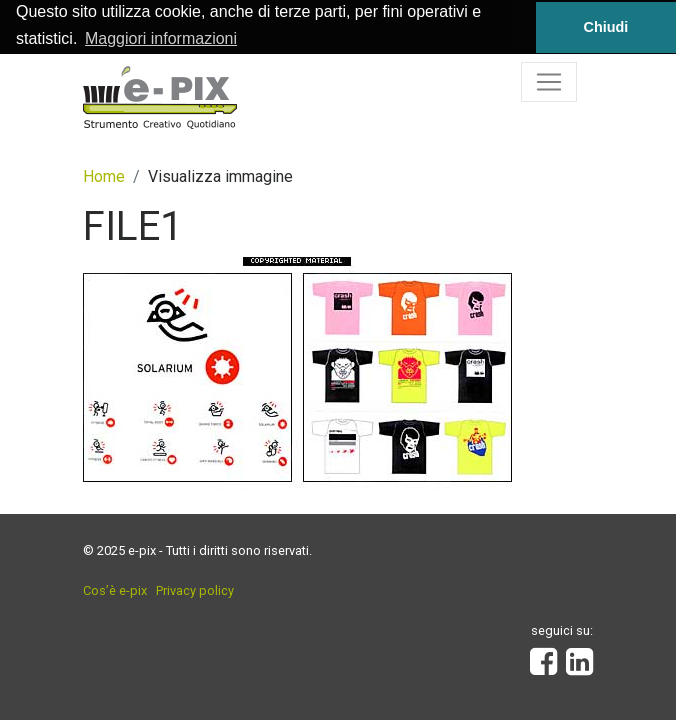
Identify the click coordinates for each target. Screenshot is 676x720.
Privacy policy (195, 589)
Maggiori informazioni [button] (161, 38)
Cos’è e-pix (115, 589)
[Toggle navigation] (549, 81)
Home (104, 175)
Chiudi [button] (606, 27)
